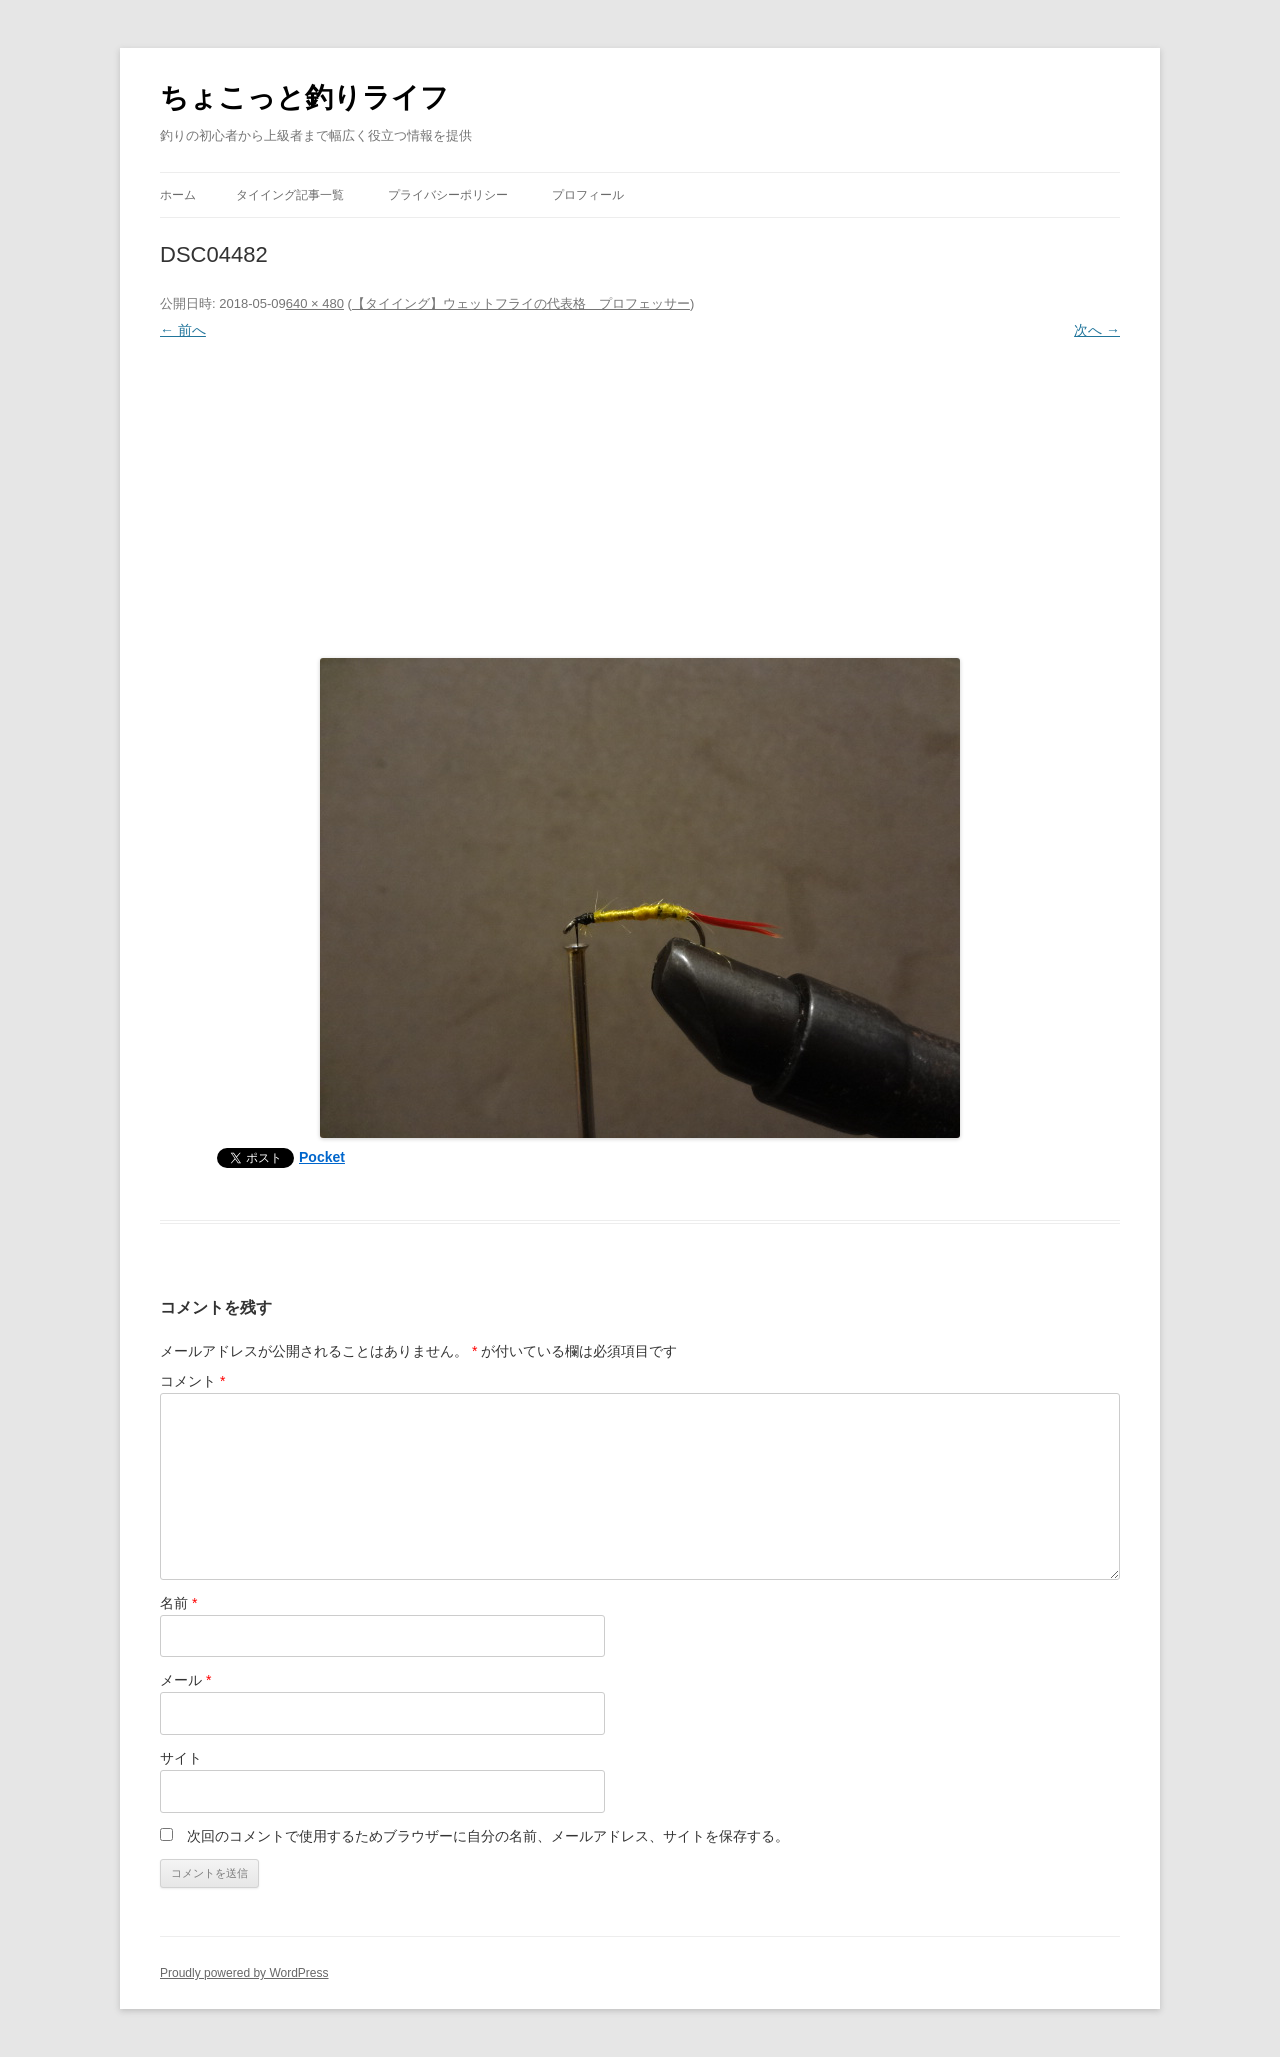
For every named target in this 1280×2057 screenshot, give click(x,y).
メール (185, 1680)
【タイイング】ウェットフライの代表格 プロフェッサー (521, 303)
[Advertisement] (640, 494)
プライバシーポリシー (448, 195)
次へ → (1097, 330)
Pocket (322, 1157)
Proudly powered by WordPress (244, 1973)
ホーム (178, 195)
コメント (192, 1381)
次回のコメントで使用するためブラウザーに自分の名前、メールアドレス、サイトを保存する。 (488, 1836)
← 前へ (183, 330)
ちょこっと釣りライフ (304, 97)
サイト (181, 1758)
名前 (178, 1603)
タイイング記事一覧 (290, 195)
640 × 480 (315, 303)
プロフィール (588, 195)
